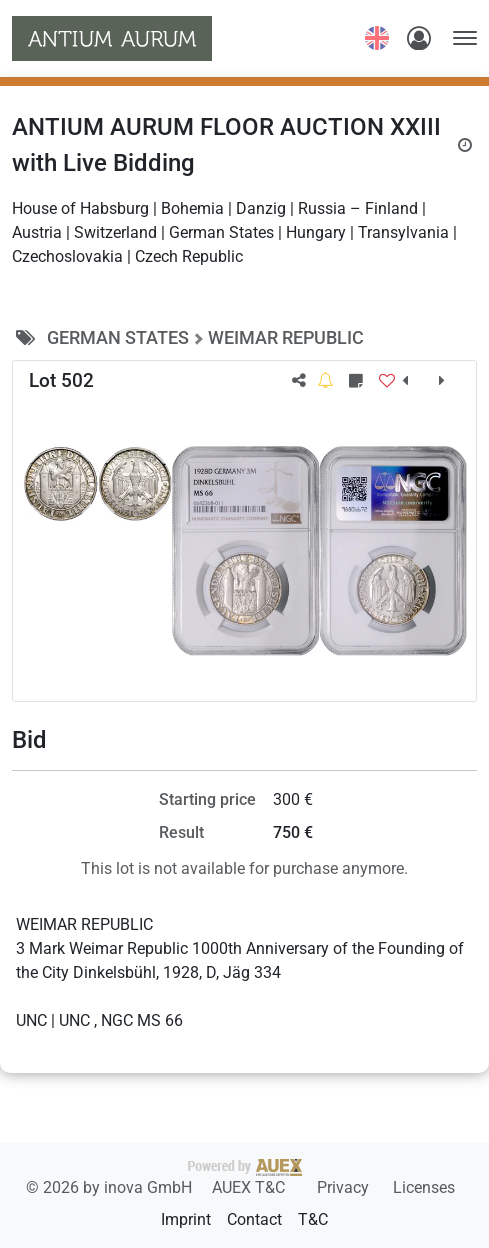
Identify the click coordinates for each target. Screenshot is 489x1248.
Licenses (424, 1187)
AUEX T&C (250, 1187)
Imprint (186, 1219)
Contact (254, 1219)
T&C (313, 1219)
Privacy (345, 1187)
